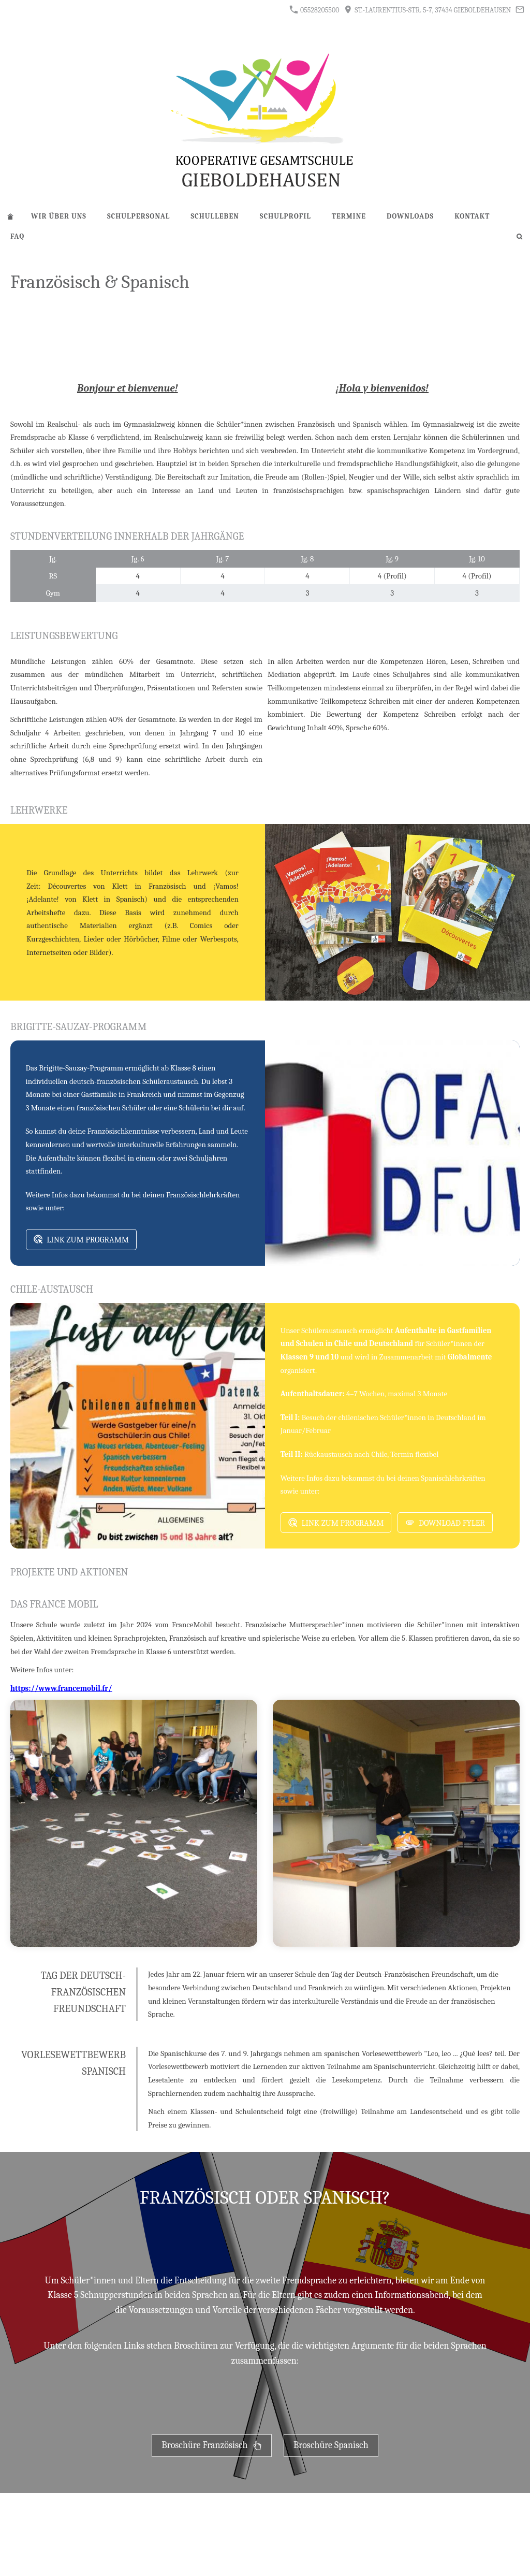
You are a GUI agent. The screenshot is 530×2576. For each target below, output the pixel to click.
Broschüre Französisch (211, 2445)
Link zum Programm (81, 1239)
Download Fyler (445, 1523)
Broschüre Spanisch (331, 2445)
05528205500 (314, 10)
